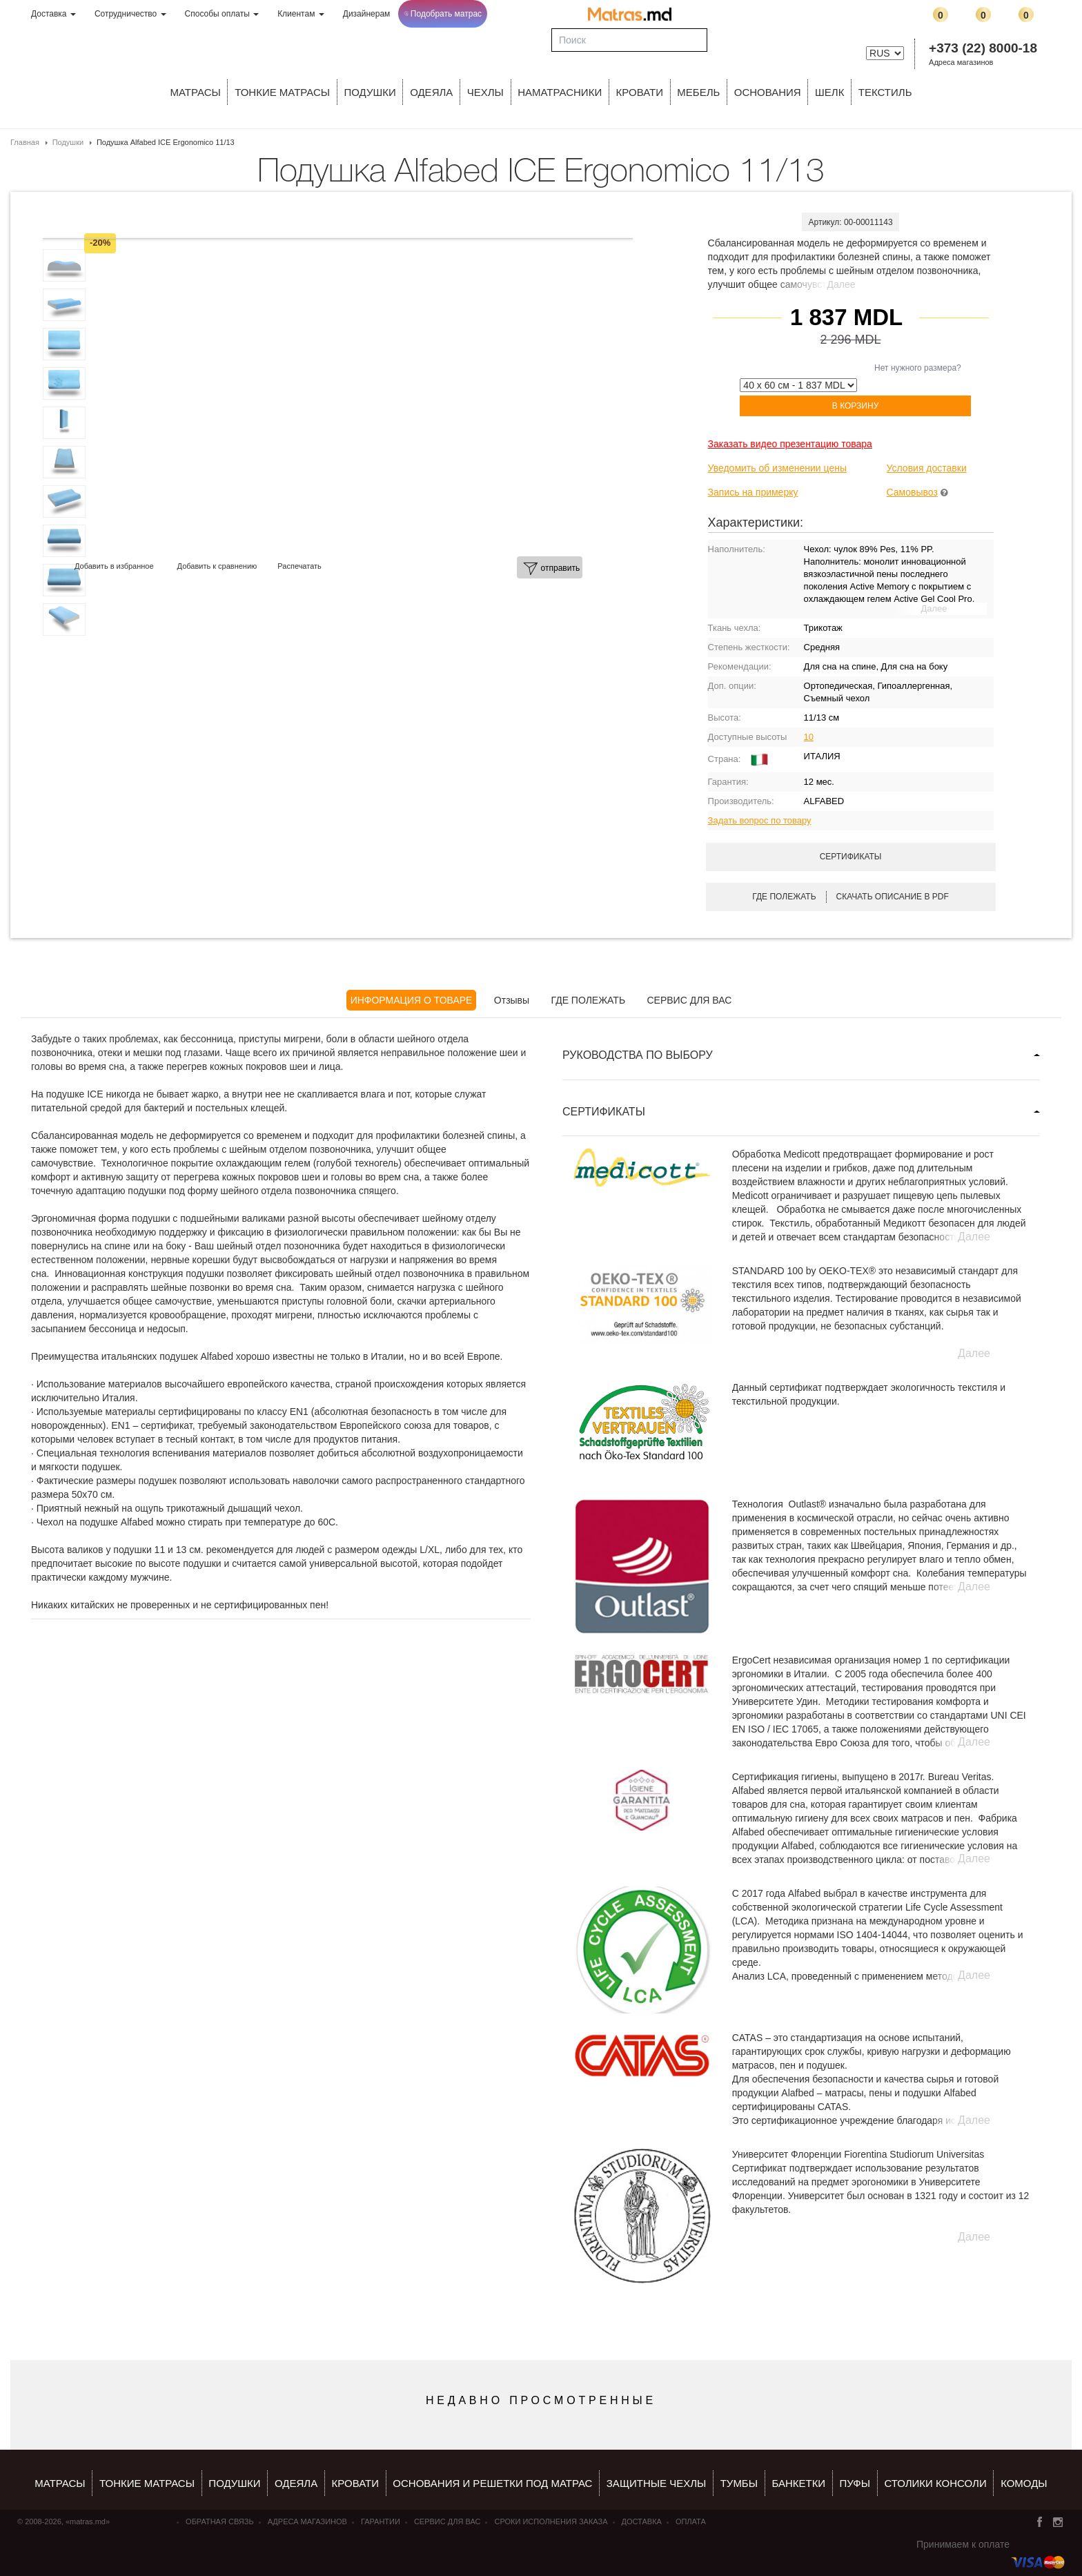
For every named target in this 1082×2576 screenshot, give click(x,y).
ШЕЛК (829, 92)
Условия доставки (927, 468)
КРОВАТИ (639, 92)
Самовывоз (912, 492)
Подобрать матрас (443, 14)
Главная (24, 142)
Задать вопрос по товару (760, 820)
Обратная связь (220, 2521)
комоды (1024, 2483)
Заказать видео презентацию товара (790, 443)
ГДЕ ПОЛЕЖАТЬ (588, 1000)
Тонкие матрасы (147, 2483)
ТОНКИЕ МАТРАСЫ (282, 92)
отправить (551, 569)
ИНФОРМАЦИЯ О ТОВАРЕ (412, 1000)
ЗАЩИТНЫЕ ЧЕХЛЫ (657, 2483)
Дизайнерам (367, 14)
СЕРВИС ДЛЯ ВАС (689, 1000)
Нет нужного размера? (917, 368)
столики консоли (935, 2483)
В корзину (855, 406)
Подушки (370, 92)
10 (809, 737)
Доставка (53, 14)
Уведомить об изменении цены (777, 468)
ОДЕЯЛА (431, 92)
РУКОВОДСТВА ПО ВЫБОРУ (637, 1055)
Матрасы (195, 92)
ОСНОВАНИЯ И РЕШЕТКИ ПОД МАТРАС (492, 2483)
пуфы (855, 2483)
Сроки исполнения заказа (550, 2521)
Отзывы (511, 1000)
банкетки (798, 2483)
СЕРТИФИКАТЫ (603, 1112)
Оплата (691, 2521)
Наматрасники (560, 92)
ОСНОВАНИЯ (767, 92)
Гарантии (380, 2521)
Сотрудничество (130, 14)
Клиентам (300, 14)
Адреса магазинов (961, 62)
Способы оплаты (222, 14)
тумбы (739, 2483)
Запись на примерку (753, 492)
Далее (841, 284)
